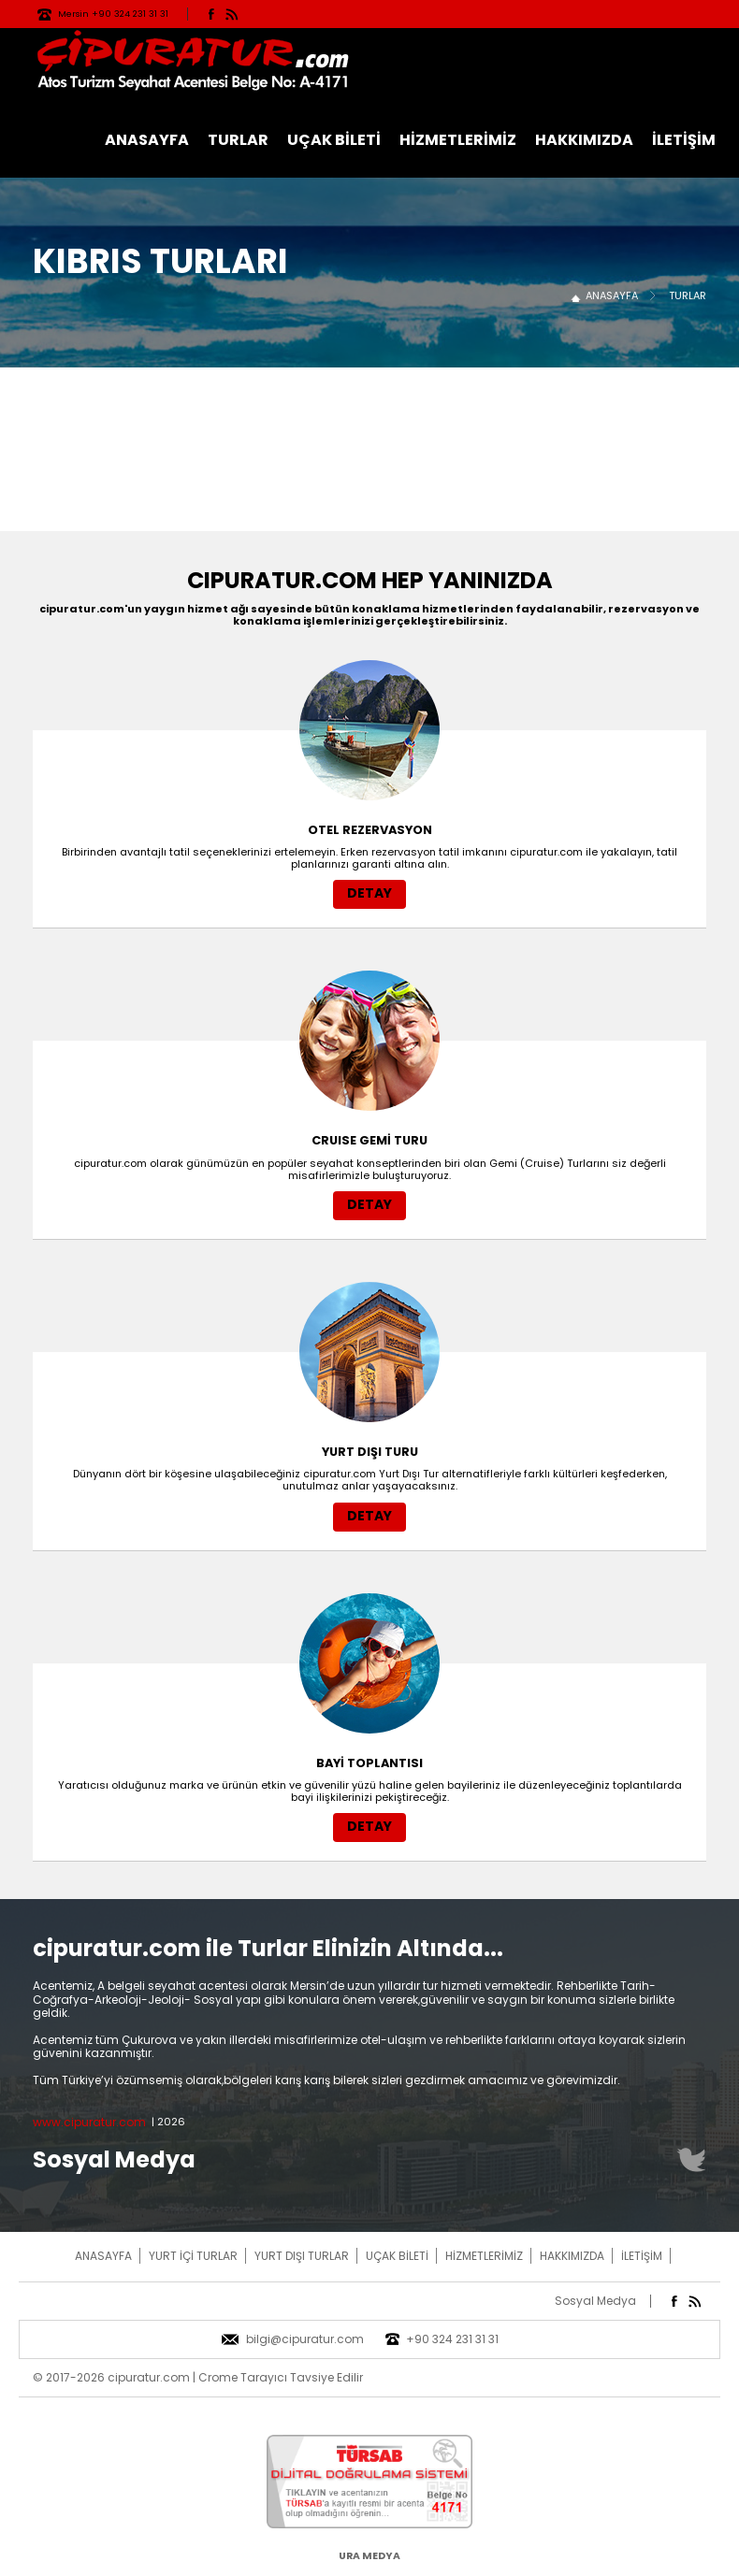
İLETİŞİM (684, 140)
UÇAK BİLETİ (334, 140)
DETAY (369, 893)
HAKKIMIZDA (584, 140)
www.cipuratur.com (89, 2122)
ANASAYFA (147, 140)
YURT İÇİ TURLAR (193, 2256)
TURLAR (238, 140)
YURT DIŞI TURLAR (301, 2256)
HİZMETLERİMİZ (457, 140)
